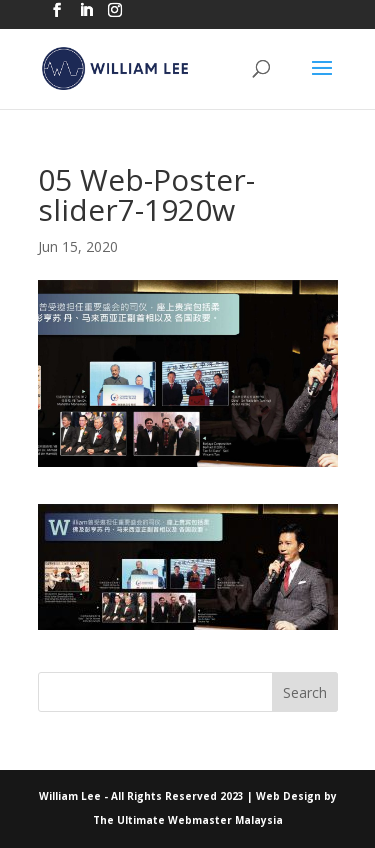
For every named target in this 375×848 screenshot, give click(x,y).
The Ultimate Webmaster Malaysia (188, 820)
